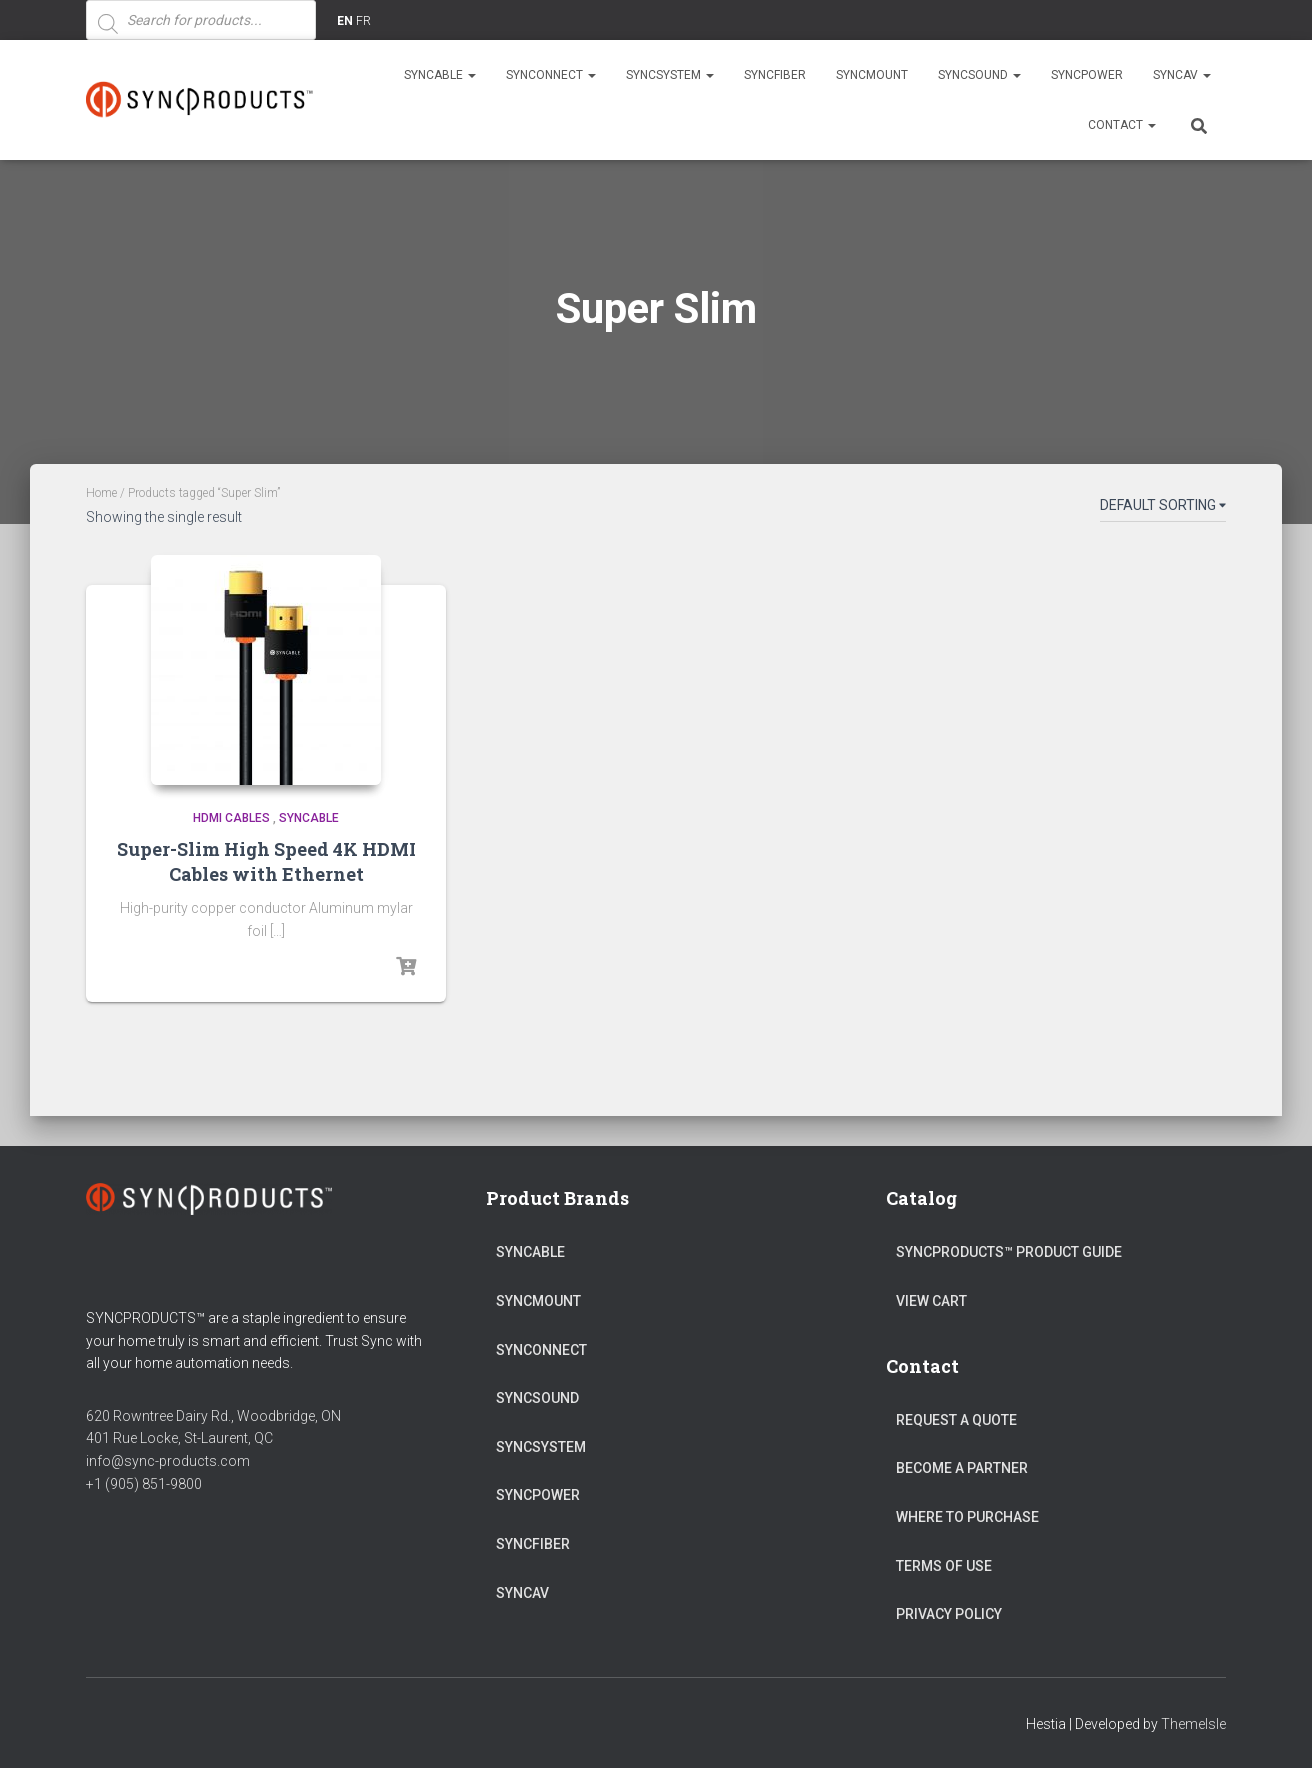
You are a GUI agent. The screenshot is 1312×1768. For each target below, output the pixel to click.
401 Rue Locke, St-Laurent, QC (179, 1438)
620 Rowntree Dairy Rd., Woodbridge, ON (213, 1416)
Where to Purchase (967, 1517)
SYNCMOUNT (872, 75)
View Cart (931, 1301)
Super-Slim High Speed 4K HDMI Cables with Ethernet (266, 861)
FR (363, 21)
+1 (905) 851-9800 (144, 1484)
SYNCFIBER (775, 75)
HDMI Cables (231, 818)
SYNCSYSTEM (670, 75)
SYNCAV (1182, 75)
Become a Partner (962, 1468)
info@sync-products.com (168, 1461)
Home (101, 493)
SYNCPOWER (1087, 75)
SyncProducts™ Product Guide (1009, 1252)
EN (345, 21)
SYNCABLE (440, 75)
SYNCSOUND (979, 75)
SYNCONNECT (551, 75)
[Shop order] (1163, 509)
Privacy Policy (949, 1614)
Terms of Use (944, 1566)
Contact (1122, 125)
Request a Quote (956, 1420)
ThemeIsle (1193, 1724)
